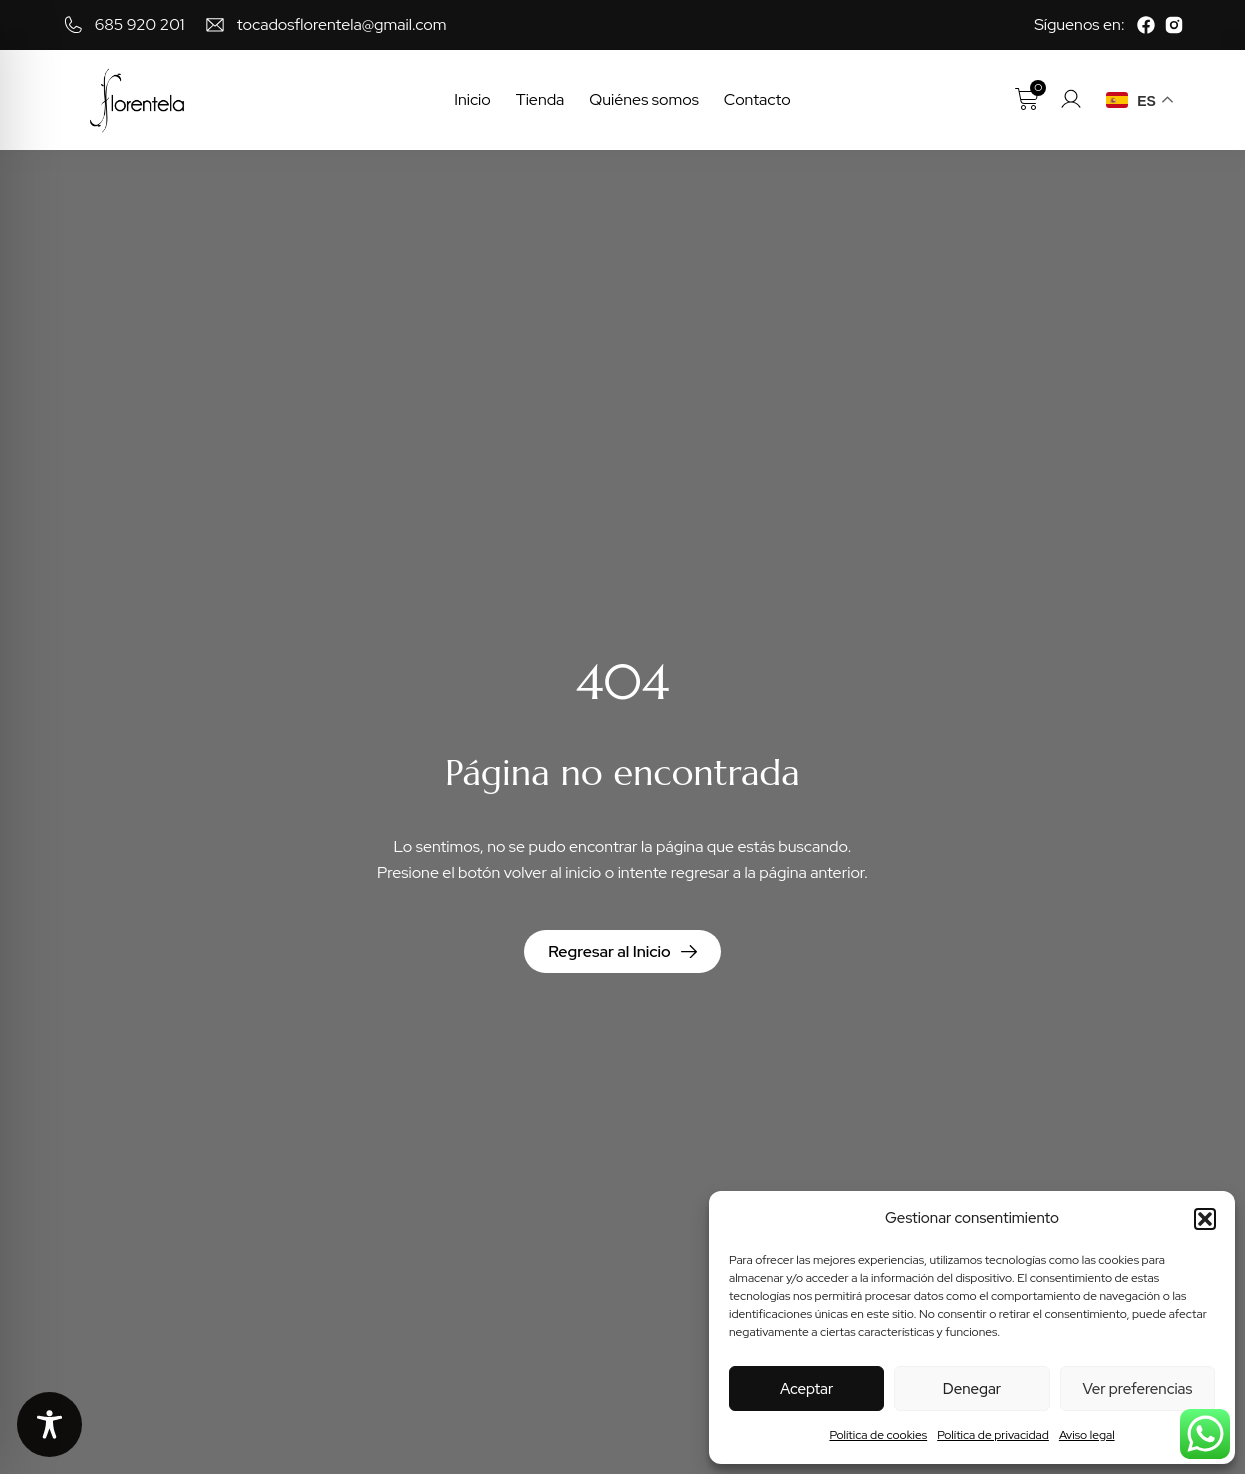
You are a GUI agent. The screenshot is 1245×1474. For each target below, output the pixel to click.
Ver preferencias (1137, 1389)
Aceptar (806, 1389)
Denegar (972, 1389)
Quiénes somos (643, 99)
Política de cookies (878, 1435)
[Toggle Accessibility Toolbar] (49, 1424)
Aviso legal (1087, 1435)
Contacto (757, 99)
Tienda (540, 99)
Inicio (472, 99)
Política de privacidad (993, 1435)
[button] (1205, 1219)
